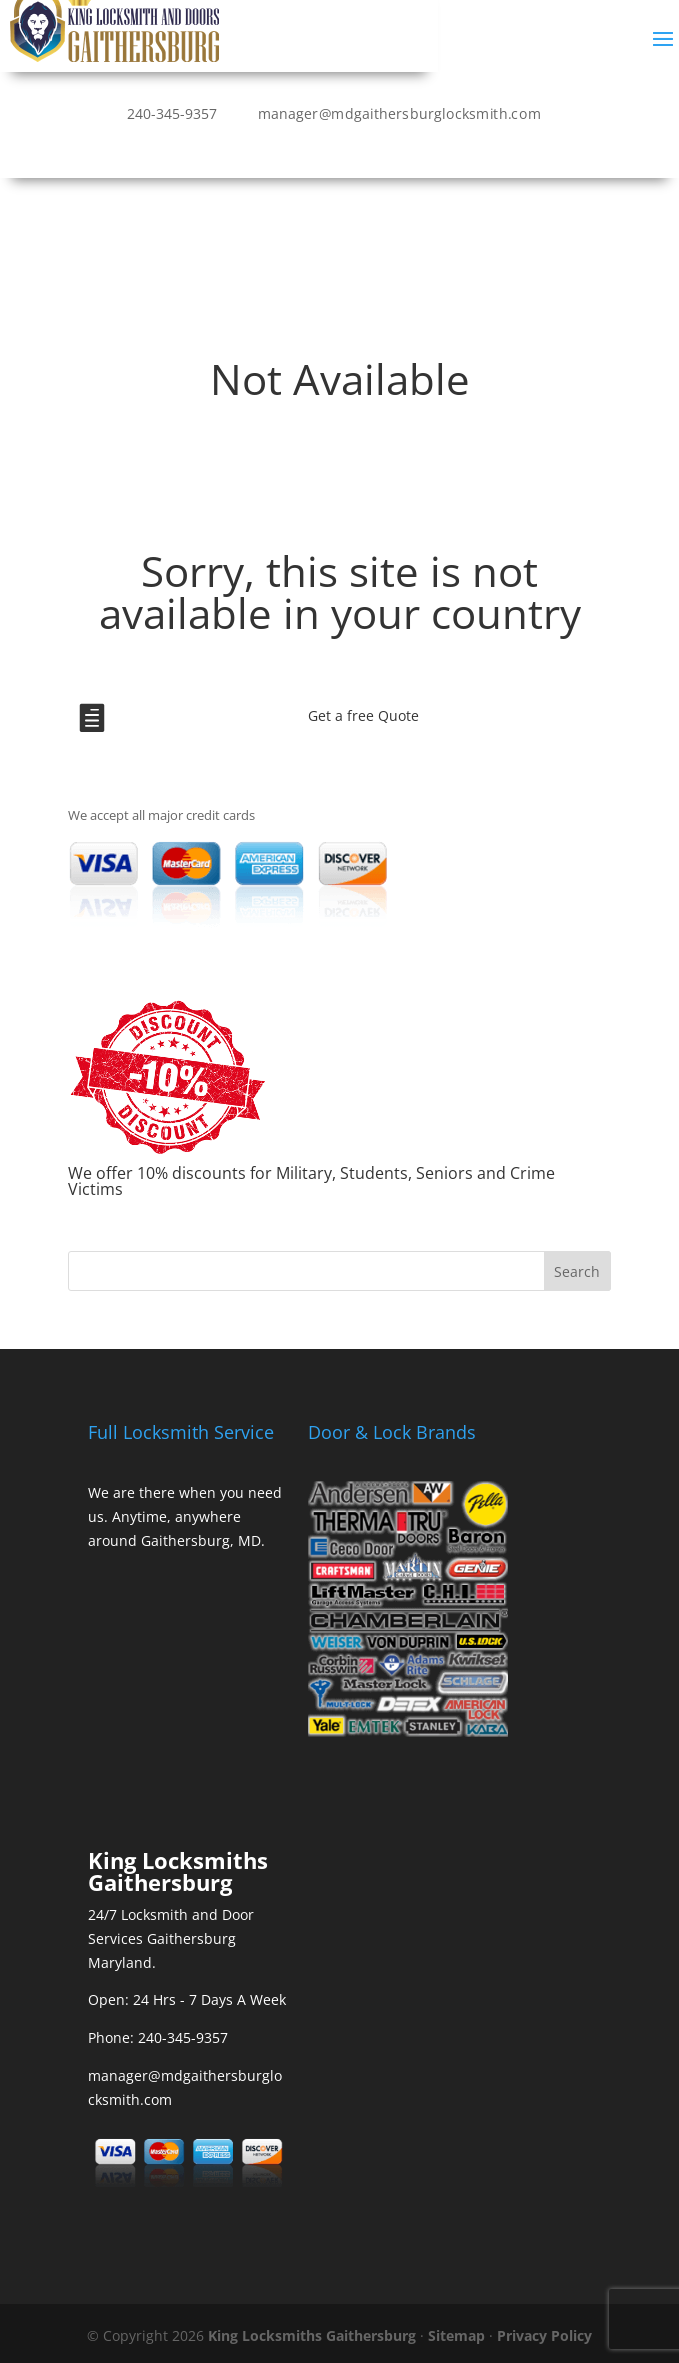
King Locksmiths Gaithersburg (312, 2335)
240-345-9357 (172, 114)
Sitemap (456, 2335)
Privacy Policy (544, 2335)
